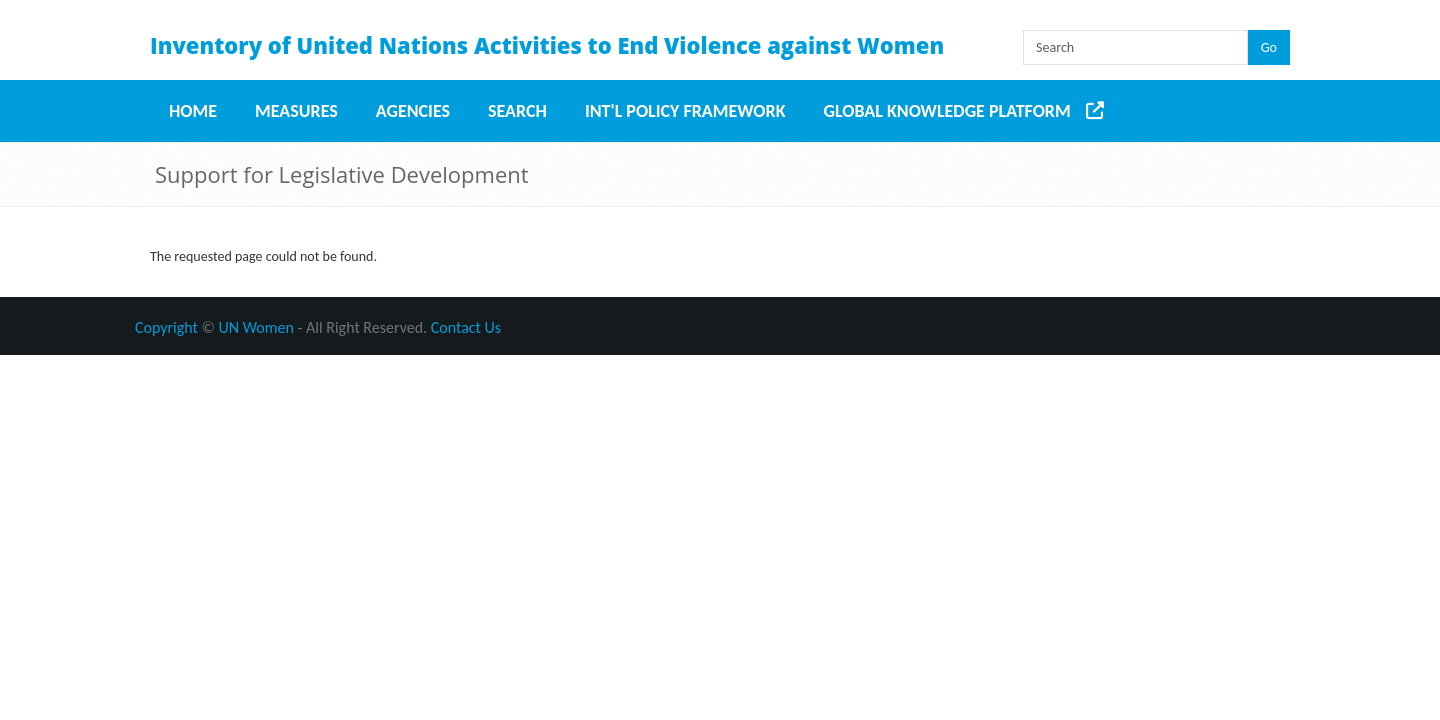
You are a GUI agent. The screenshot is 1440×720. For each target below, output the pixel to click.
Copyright (166, 327)
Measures (296, 111)
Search (517, 111)
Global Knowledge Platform (947, 111)
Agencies (413, 111)
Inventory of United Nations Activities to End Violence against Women (547, 45)
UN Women (256, 327)
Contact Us (466, 327)
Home (193, 111)
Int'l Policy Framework (685, 111)
